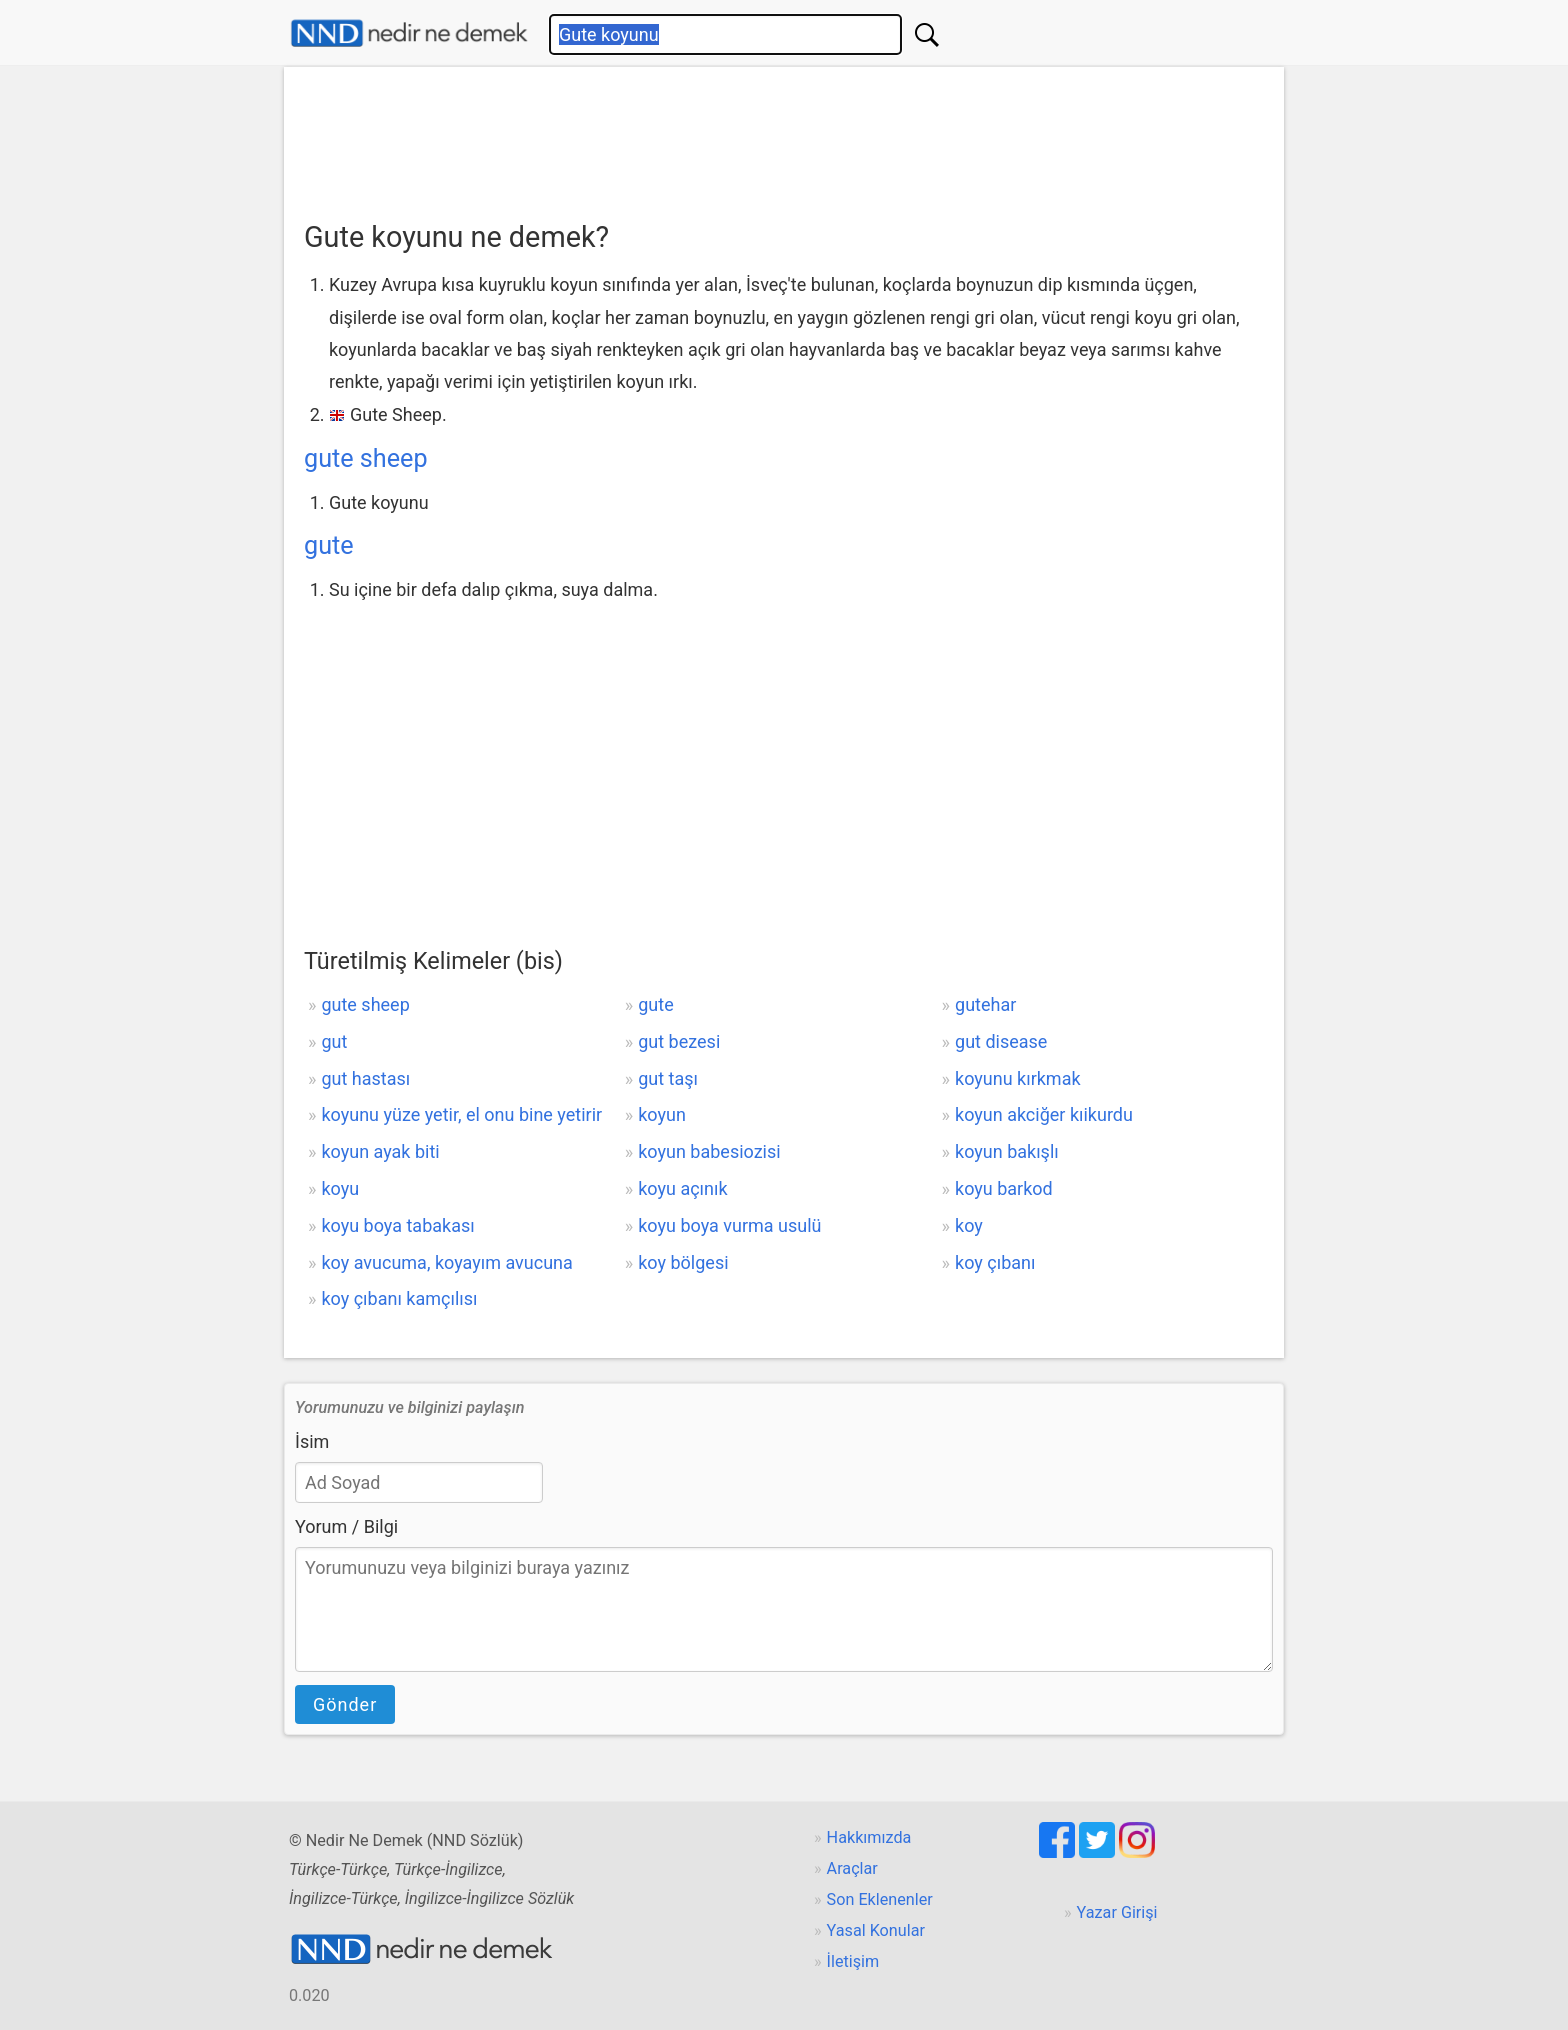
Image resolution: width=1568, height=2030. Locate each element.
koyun (662, 1114)
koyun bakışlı (1007, 1151)
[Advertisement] (784, 137)
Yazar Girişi (1117, 1912)
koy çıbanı (995, 1262)
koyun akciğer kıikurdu (1044, 1114)
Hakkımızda (869, 1837)
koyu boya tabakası (397, 1225)
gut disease (1001, 1041)
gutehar (985, 1004)
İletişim (853, 1961)
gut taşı (668, 1078)
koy (969, 1225)
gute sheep (366, 458)
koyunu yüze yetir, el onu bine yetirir (461, 1114)
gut (334, 1041)
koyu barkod (1004, 1188)
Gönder (345, 1704)
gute (329, 545)
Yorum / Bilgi (346, 1526)
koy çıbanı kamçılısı (399, 1298)
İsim (312, 1441)
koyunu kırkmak (1018, 1078)
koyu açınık (682, 1188)
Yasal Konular (876, 1930)
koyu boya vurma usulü (729, 1225)
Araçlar (852, 1868)
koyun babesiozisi (709, 1151)
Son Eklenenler (880, 1899)
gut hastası (365, 1078)
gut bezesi (679, 1041)
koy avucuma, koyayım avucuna (446, 1262)
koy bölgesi (683, 1262)
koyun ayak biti (380, 1151)
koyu (340, 1188)
